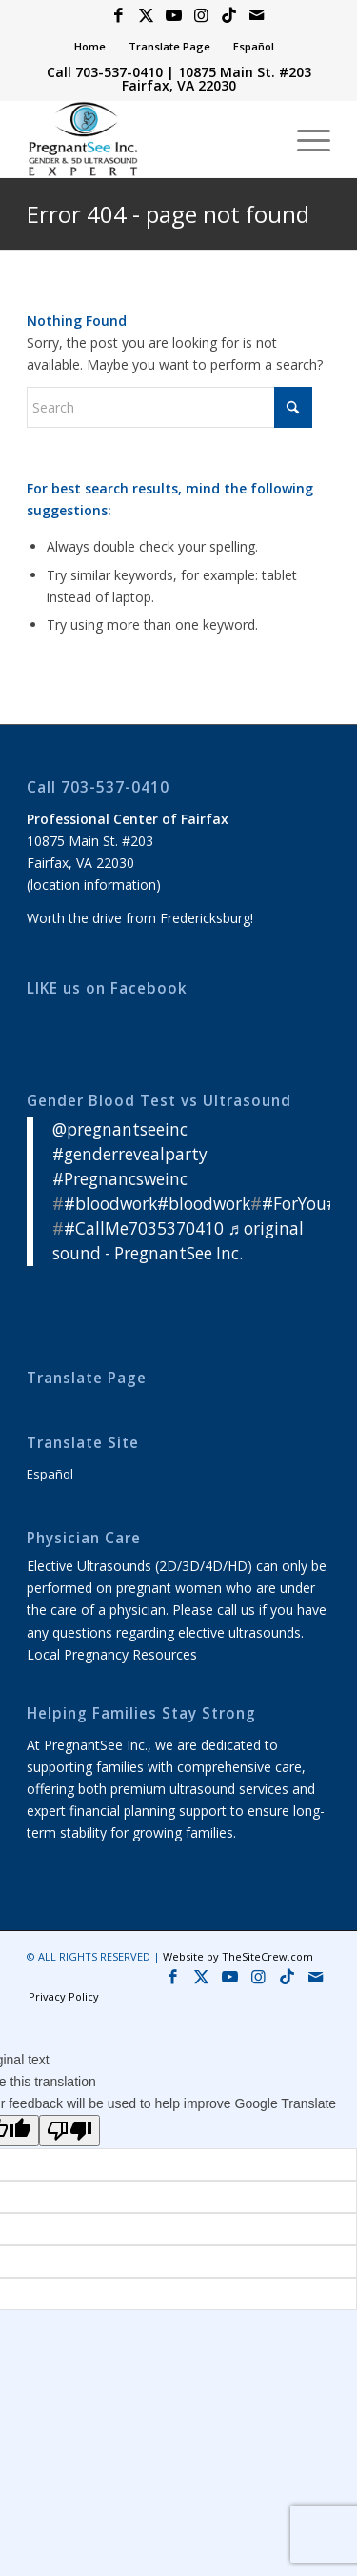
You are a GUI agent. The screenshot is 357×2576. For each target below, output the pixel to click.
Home (90, 46)
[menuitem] (90, 46)
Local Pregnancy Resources (112, 1654)
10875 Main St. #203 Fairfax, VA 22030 (216, 78)
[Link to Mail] (257, 15)
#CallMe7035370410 (144, 1228)
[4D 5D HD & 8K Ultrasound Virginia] (148, 139)
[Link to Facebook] (119, 15)
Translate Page (169, 46)
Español (253, 46)
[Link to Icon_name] (229, 15)
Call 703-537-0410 (105, 72)
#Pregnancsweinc (120, 1179)
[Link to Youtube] (174, 15)
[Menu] (304, 139)
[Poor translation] (69, 2130)
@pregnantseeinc (120, 1129)
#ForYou (294, 1204)
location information (93, 884)
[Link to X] (146, 15)
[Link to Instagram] (201, 15)
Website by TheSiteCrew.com (238, 1956)
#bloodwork (110, 1204)
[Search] (169, 407)
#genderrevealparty (130, 1154)
